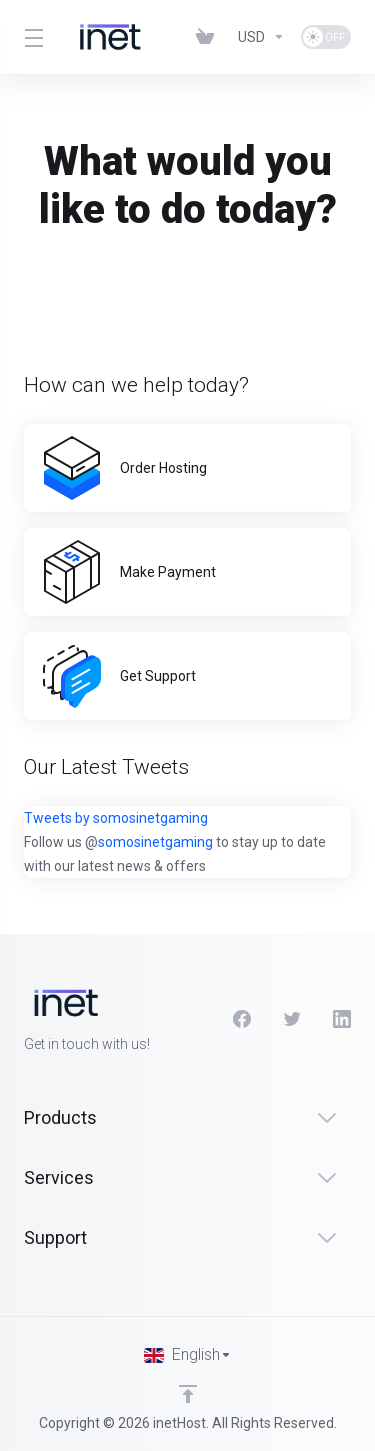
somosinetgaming (155, 842)
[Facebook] (242, 1019)
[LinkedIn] (342, 1019)
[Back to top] (188, 1394)
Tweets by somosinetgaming (116, 818)
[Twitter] (292, 1019)
